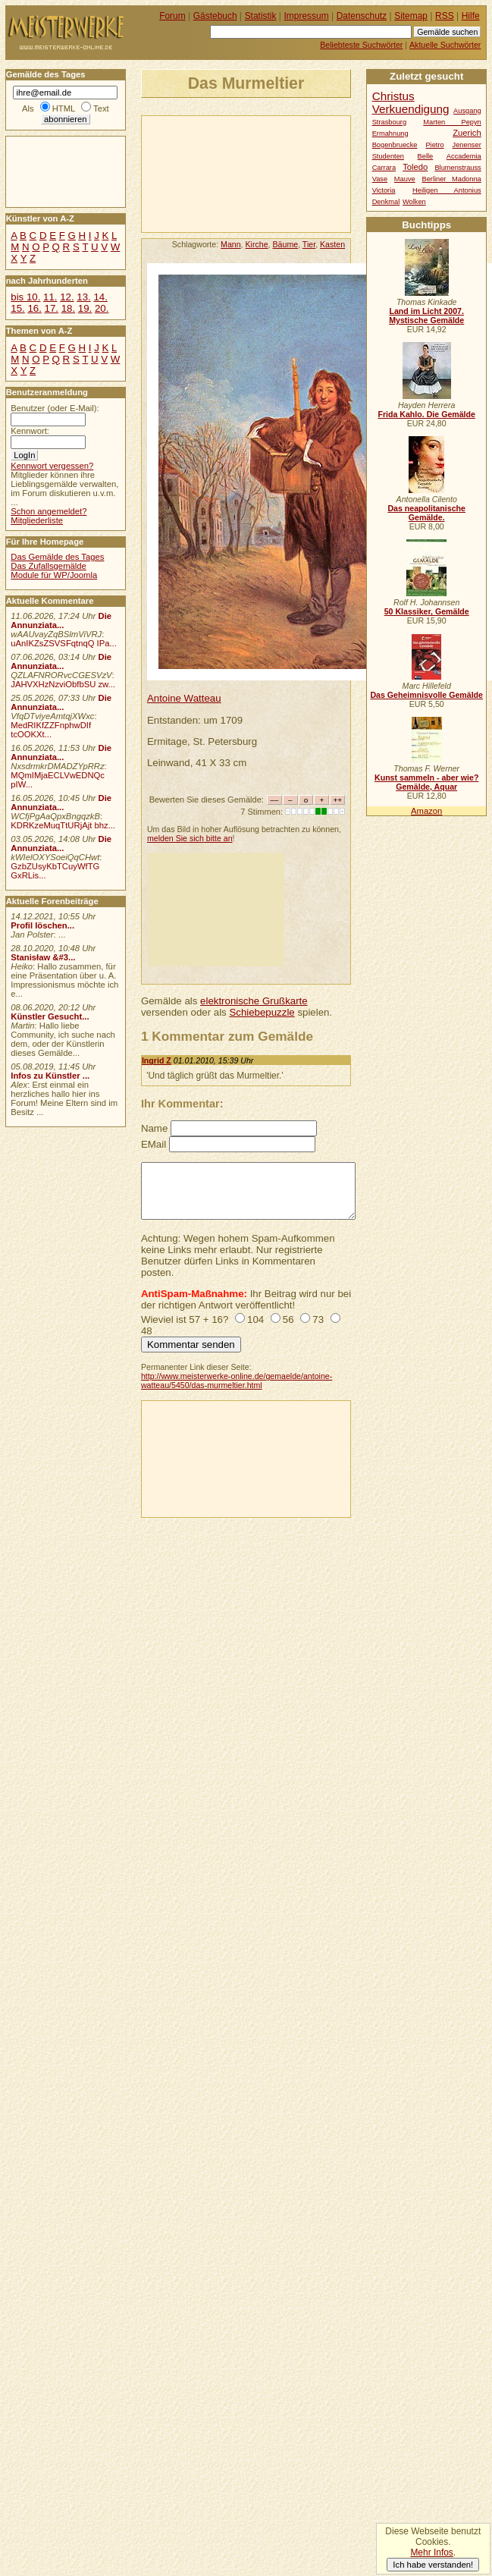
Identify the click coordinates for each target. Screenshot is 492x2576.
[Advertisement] (213, 173)
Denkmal (386, 202)
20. (101, 308)
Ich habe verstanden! (433, 2564)
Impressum (306, 16)
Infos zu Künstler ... (50, 1075)
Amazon (426, 810)
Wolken (414, 202)
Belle (426, 156)
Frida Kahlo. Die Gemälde (426, 414)
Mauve (404, 179)
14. (100, 297)
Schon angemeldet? (48, 511)
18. (68, 308)
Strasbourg (389, 122)
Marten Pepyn (452, 122)
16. (34, 308)
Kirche (257, 244)
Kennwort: (30, 430)
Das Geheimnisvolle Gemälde (426, 694)
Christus (393, 96)
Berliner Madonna (451, 179)
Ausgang (467, 111)
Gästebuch (215, 16)
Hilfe (471, 16)
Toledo (415, 166)
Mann (231, 244)
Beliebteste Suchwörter (361, 44)
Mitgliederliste (37, 520)
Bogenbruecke (395, 145)
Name (154, 1128)
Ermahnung (390, 133)
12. (67, 297)
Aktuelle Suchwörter (445, 44)
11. (50, 297)
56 (288, 1319)
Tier (308, 244)
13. (83, 297)
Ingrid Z (156, 1060)
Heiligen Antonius (446, 190)
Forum (172, 16)
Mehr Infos (431, 2552)
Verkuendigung (411, 108)
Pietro (434, 145)
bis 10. (25, 297)
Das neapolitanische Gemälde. (426, 513)
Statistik (261, 16)
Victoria (384, 190)
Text (101, 108)
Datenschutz (362, 16)
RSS (444, 16)
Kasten (332, 244)
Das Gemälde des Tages (57, 556)
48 (146, 1331)
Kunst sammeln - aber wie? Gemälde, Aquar (426, 782)
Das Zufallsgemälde (48, 565)
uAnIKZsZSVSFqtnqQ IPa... (64, 643)
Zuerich (467, 132)
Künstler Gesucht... (50, 1016)
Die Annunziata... (61, 620)
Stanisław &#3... (43, 957)
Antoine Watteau (184, 698)
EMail (153, 1144)
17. (51, 308)
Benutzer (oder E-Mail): (55, 408)
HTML (63, 108)
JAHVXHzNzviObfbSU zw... (63, 684)
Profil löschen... (42, 925)
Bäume (286, 244)
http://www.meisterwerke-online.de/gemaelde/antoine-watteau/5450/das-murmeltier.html (236, 1380)
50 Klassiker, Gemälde (426, 611)
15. (17, 308)
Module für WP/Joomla (54, 575)
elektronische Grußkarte (254, 1001)
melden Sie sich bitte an (190, 838)
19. (85, 308)
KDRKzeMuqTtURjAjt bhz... (63, 825)
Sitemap (411, 16)
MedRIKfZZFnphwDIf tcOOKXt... (51, 730)
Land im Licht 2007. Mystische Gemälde (426, 315)
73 (318, 1319)
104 (255, 1319)
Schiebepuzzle (261, 1012)
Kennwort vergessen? (52, 465)
